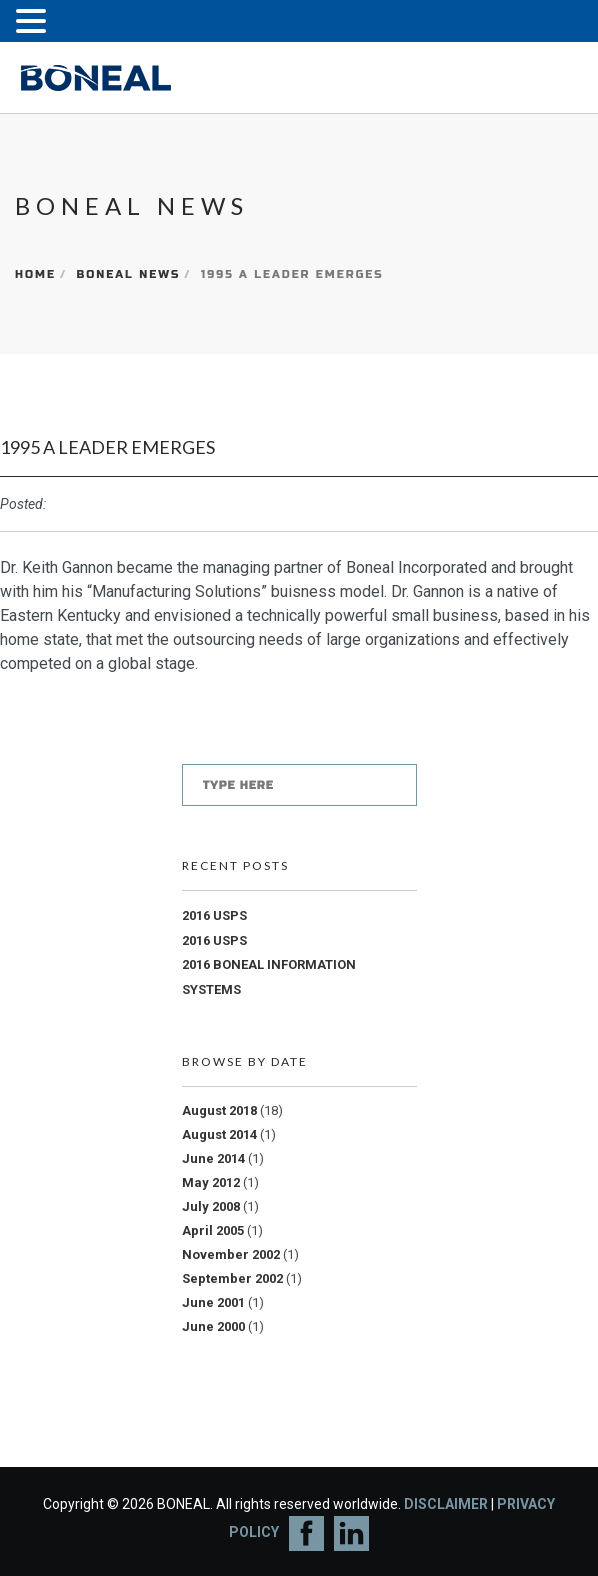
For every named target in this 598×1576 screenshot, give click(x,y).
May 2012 (211, 1182)
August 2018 (219, 1110)
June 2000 (213, 1326)
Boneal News (128, 274)
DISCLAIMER (446, 1504)
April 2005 (213, 1230)
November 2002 (231, 1254)
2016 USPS (214, 915)
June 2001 (213, 1302)
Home (35, 274)
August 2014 (219, 1134)
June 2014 (213, 1158)
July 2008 (211, 1206)
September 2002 (232, 1278)
